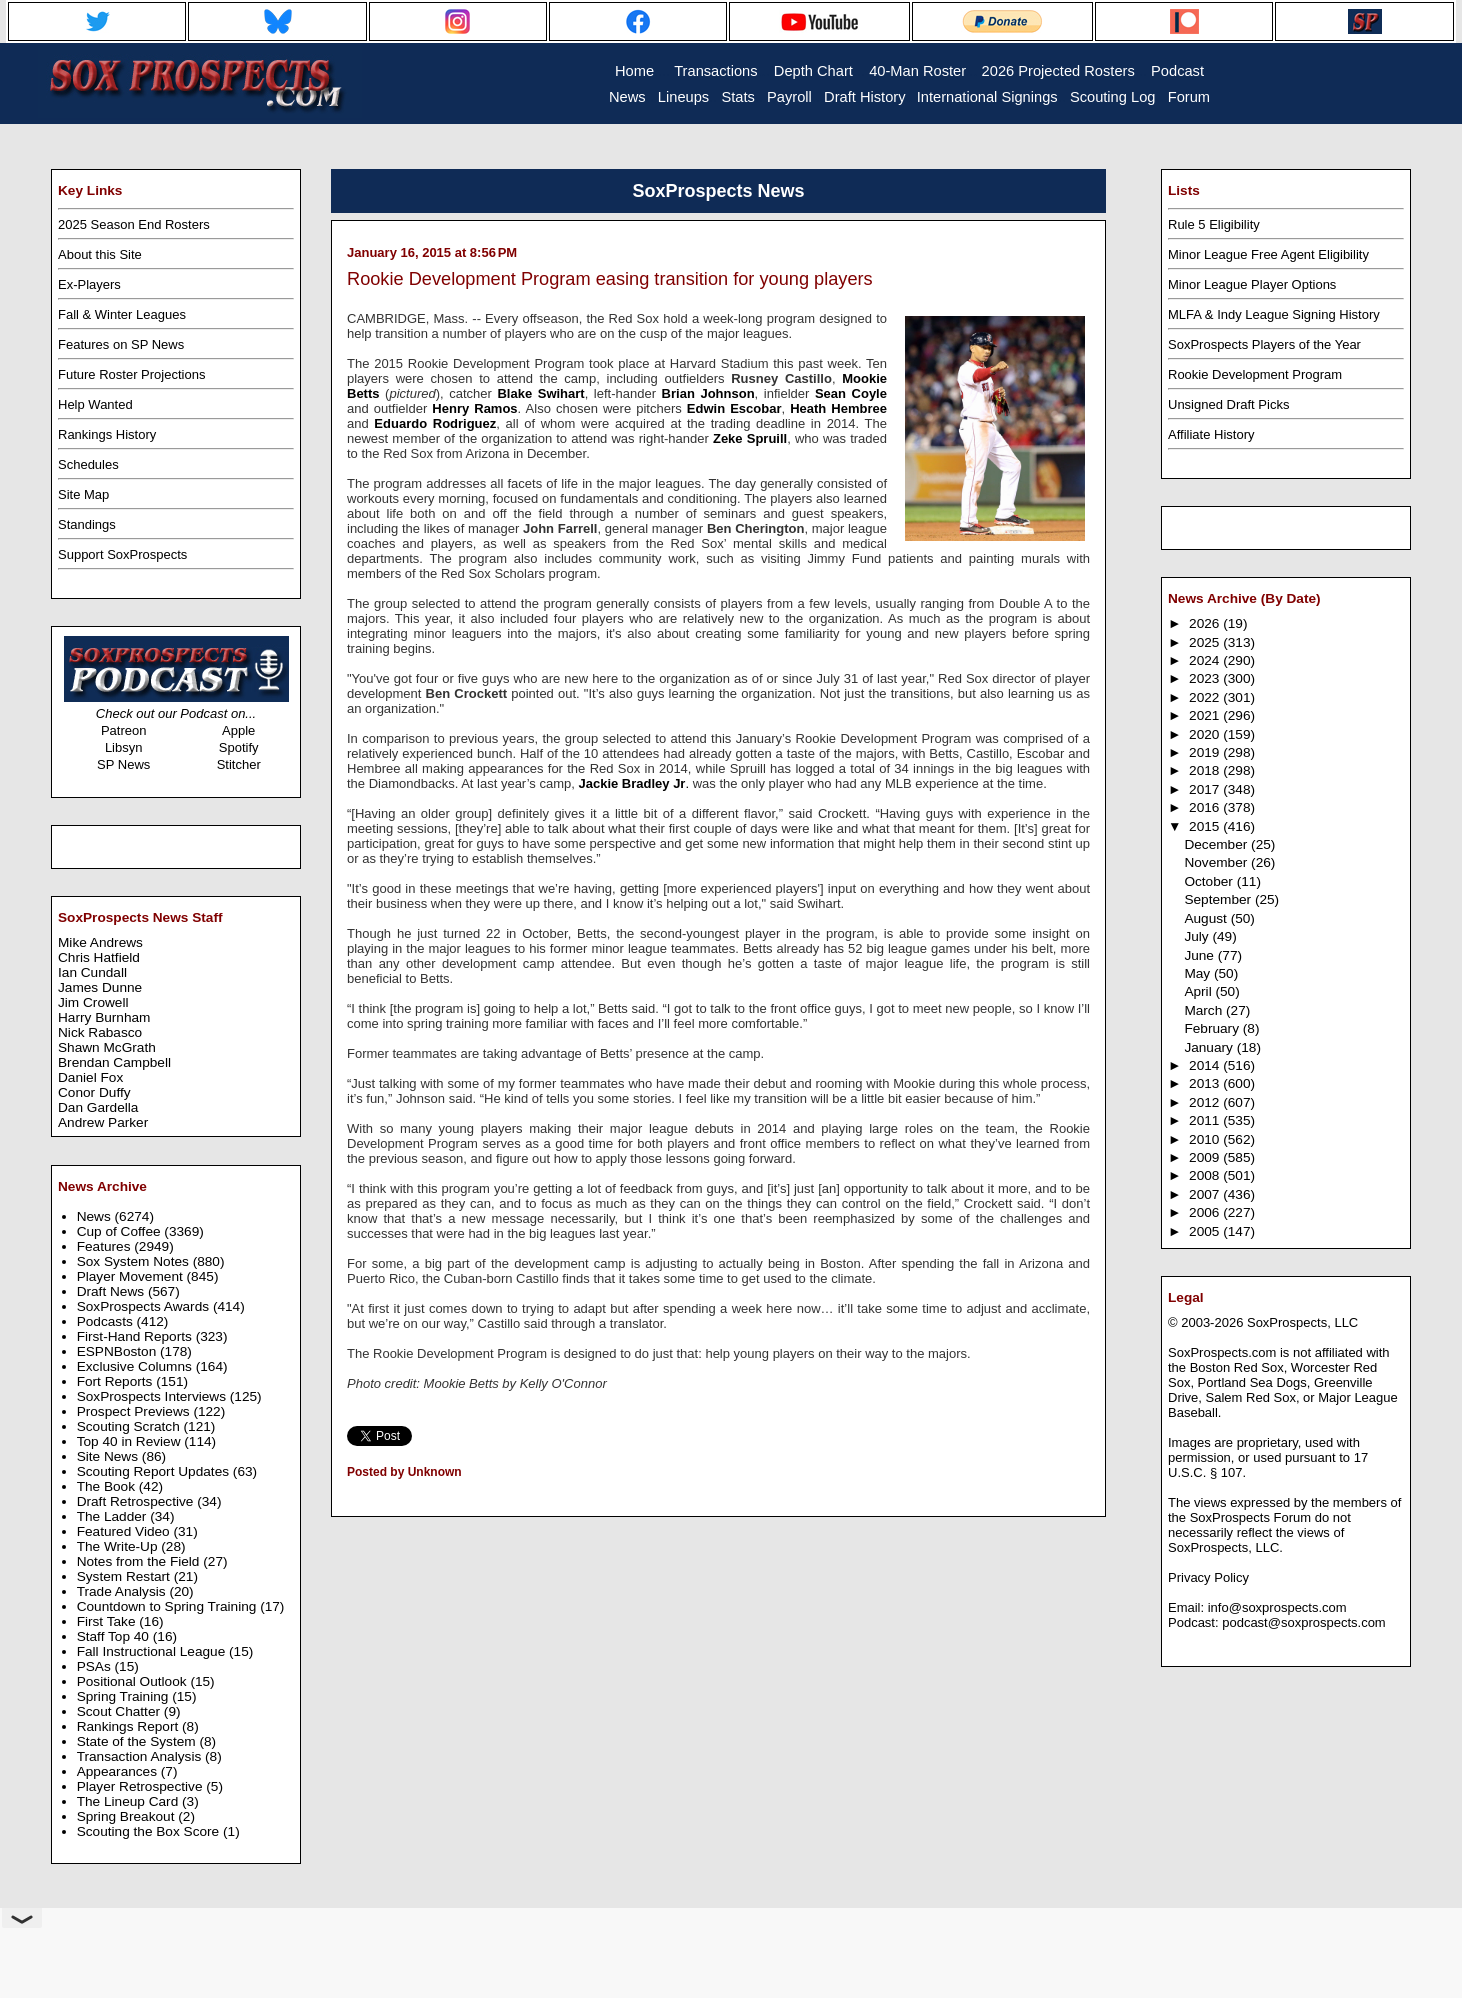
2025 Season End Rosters (134, 224)
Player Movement (132, 1276)
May (1199, 973)
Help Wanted (95, 404)
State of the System (138, 1741)
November (1217, 862)
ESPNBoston (118, 1351)
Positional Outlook (134, 1681)
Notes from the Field (140, 1561)
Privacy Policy (1208, 1577)
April (1199, 991)
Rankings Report (129, 1726)
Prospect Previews (135, 1411)
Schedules (88, 464)
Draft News (112, 1291)
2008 (1206, 1175)
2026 (1206, 623)
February (1213, 1028)
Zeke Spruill (750, 438)
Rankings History (107, 434)
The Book (108, 1486)
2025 (1206, 642)
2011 (1206, 1120)
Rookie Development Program (1255, 374)
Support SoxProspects (122, 554)
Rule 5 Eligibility (1214, 224)
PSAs (96, 1666)
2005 (1206, 1231)
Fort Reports (117, 1381)
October (1210, 881)
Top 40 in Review (131, 1441)
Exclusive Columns (136, 1366)
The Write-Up (119, 1546)
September (1219, 899)
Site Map (83, 494)
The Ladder (114, 1516)
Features (106, 1246)
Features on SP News (121, 344)
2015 (1206, 826)
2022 (1206, 697)
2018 (1206, 770)
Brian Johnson (708, 393)
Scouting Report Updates (155, 1471)
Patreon (124, 730)
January (1210, 1047)
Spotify (239, 747)
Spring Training (125, 1696)
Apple (238, 730)
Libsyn (124, 747)
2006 (1206, 1212)
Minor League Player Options (1252, 284)
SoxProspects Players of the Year (1264, 344)
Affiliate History (1211, 434)
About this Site (100, 254)
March (1205, 1010)
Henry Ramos (474, 408)
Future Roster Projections (131, 374)
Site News (109, 1456)
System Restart (125, 1576)
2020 (1206, 734)
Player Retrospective (142, 1786)
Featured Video (125, 1531)
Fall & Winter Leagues (122, 314)
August (1207, 918)
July (1198, 936)
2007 (1206, 1194)
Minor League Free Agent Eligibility (1268, 254)
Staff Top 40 (115, 1636)
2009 (1206, 1157)
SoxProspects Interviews (153, 1396)
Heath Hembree (838, 408)
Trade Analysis (123, 1591)
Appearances (119, 1771)
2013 (1206, 1083)
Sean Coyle (851, 393)
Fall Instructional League (153, 1651)
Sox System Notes (135, 1261)
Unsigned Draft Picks (1228, 404)
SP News (123, 764)
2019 (1206, 752)
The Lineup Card (129, 1801)
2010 (1206, 1139)
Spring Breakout (128, 1816)
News (96, 1216)
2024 (1206, 660)
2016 (1206, 807)
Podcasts (107, 1321)
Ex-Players (89, 284)
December (1217, 844)
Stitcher (239, 764)
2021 (1206, 715)
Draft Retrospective (137, 1501)
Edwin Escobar (734, 408)
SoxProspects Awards (145, 1306)
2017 (1206, 789)
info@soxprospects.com (1277, 1607)
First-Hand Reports (136, 1336)
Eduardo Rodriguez (435, 423)
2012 (1206, 1102)
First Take (108, 1621)
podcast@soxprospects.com (1304, 1622)
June (1200, 955)
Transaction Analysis (141, 1756)
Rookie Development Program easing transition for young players (610, 279)
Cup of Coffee (121, 1231)
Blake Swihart (540, 393)
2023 (1206, 678)
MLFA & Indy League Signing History (1274, 314)
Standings (87, 524)
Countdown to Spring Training (169, 1606)
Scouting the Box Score (150, 1831)
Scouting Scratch (130, 1426)
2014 (1206, 1065)
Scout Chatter (120, 1711)
